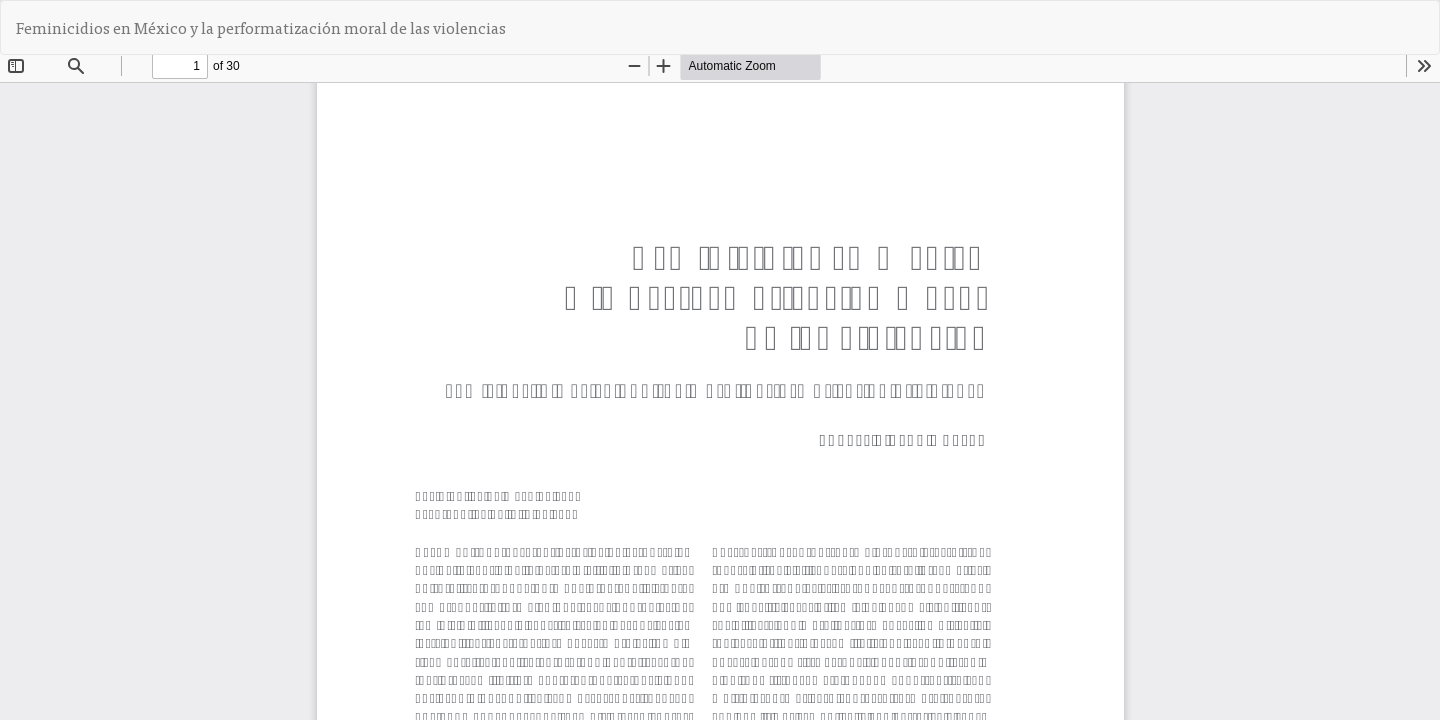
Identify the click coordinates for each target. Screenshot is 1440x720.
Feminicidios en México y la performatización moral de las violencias (261, 27)
